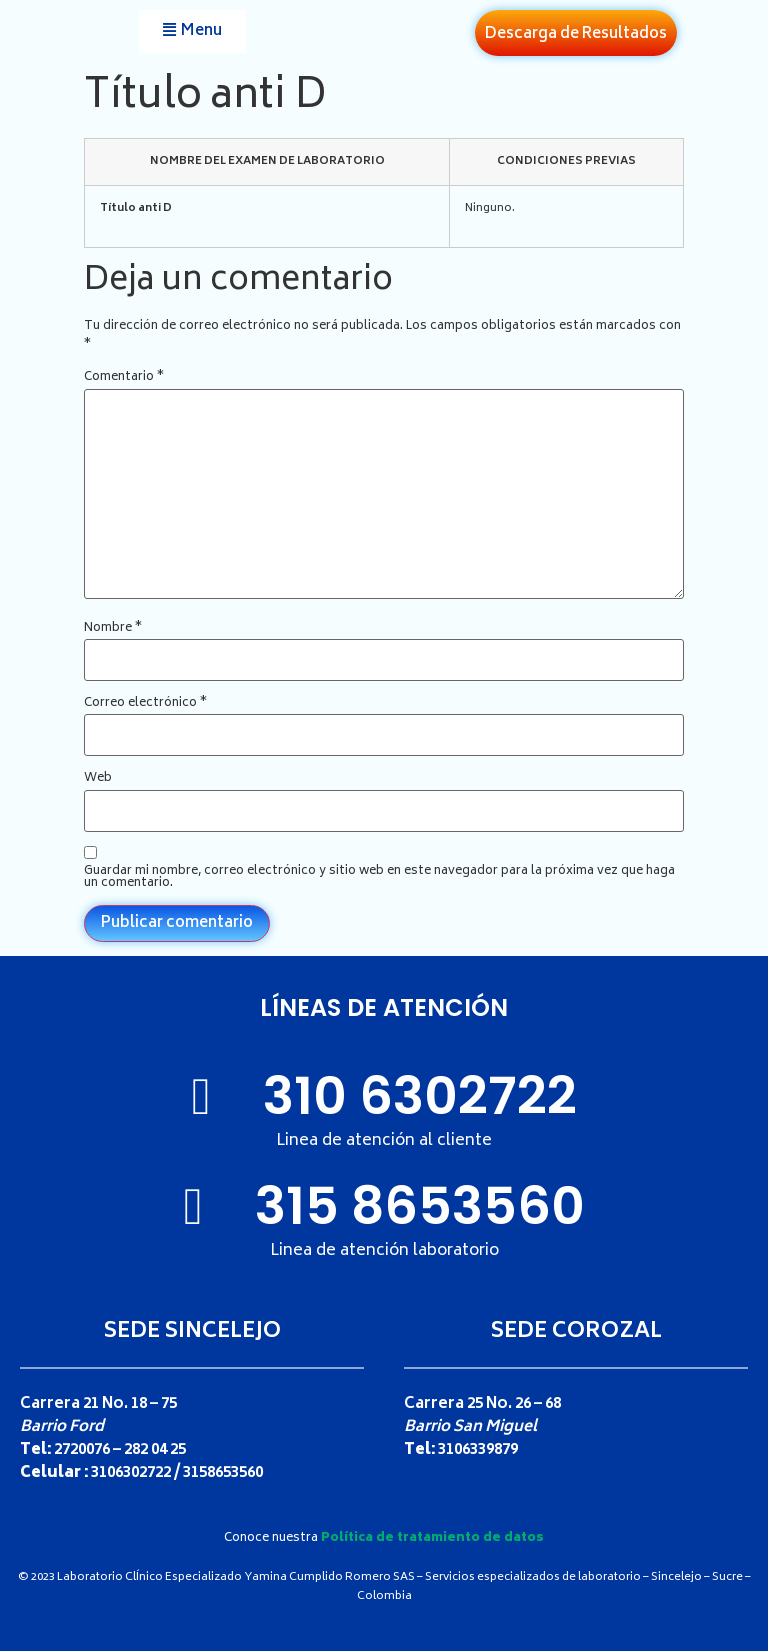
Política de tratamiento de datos (432, 1538)
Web (98, 779)
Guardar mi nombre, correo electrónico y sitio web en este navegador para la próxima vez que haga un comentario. (379, 878)
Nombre (113, 629)
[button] (192, 31)
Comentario (124, 378)
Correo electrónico (145, 704)
